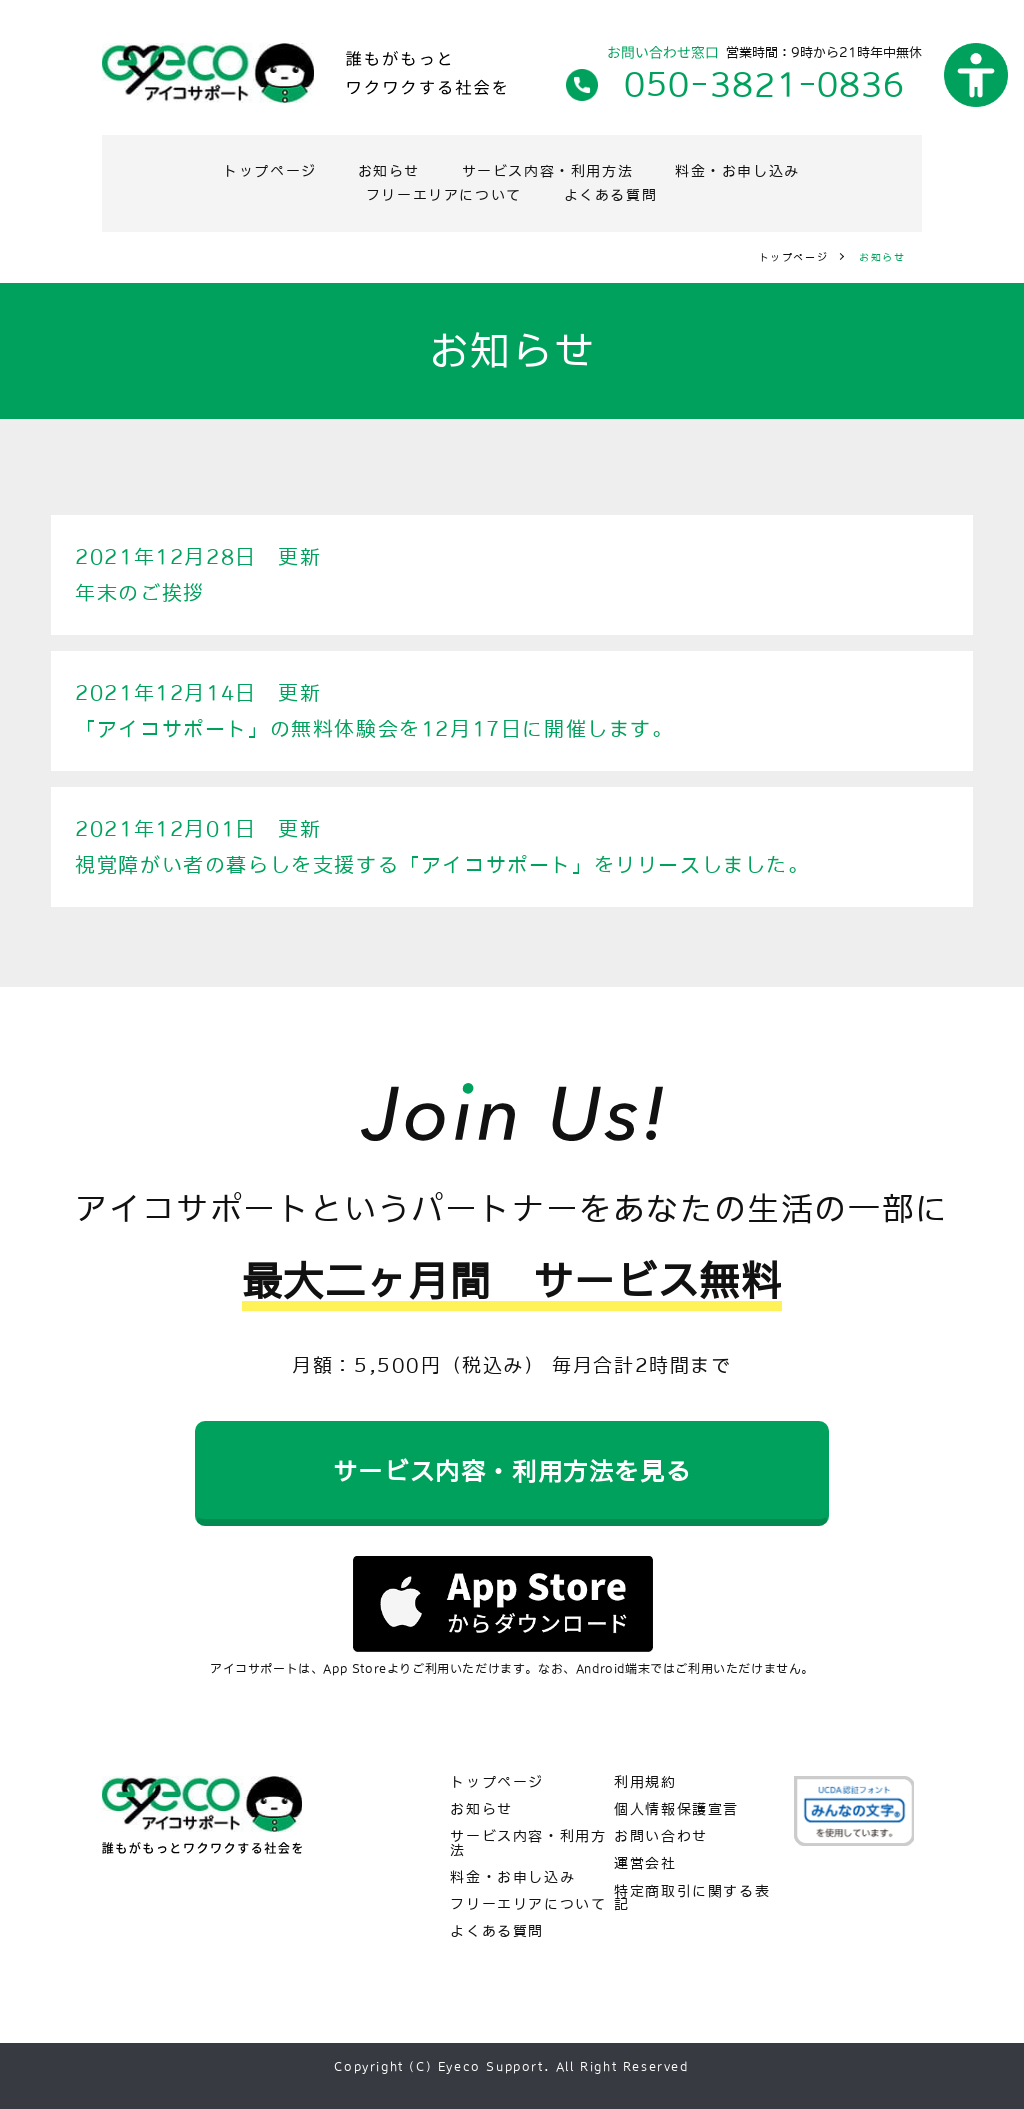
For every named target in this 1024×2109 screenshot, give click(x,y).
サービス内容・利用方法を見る (512, 1471)
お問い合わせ (661, 1836)
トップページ (270, 171)
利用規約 (645, 1782)
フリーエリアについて (444, 195)
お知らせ (389, 171)
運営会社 (645, 1863)
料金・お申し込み (738, 171)
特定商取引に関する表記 (692, 1898)
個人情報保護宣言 (677, 1809)
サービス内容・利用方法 (548, 171)
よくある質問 (611, 195)
